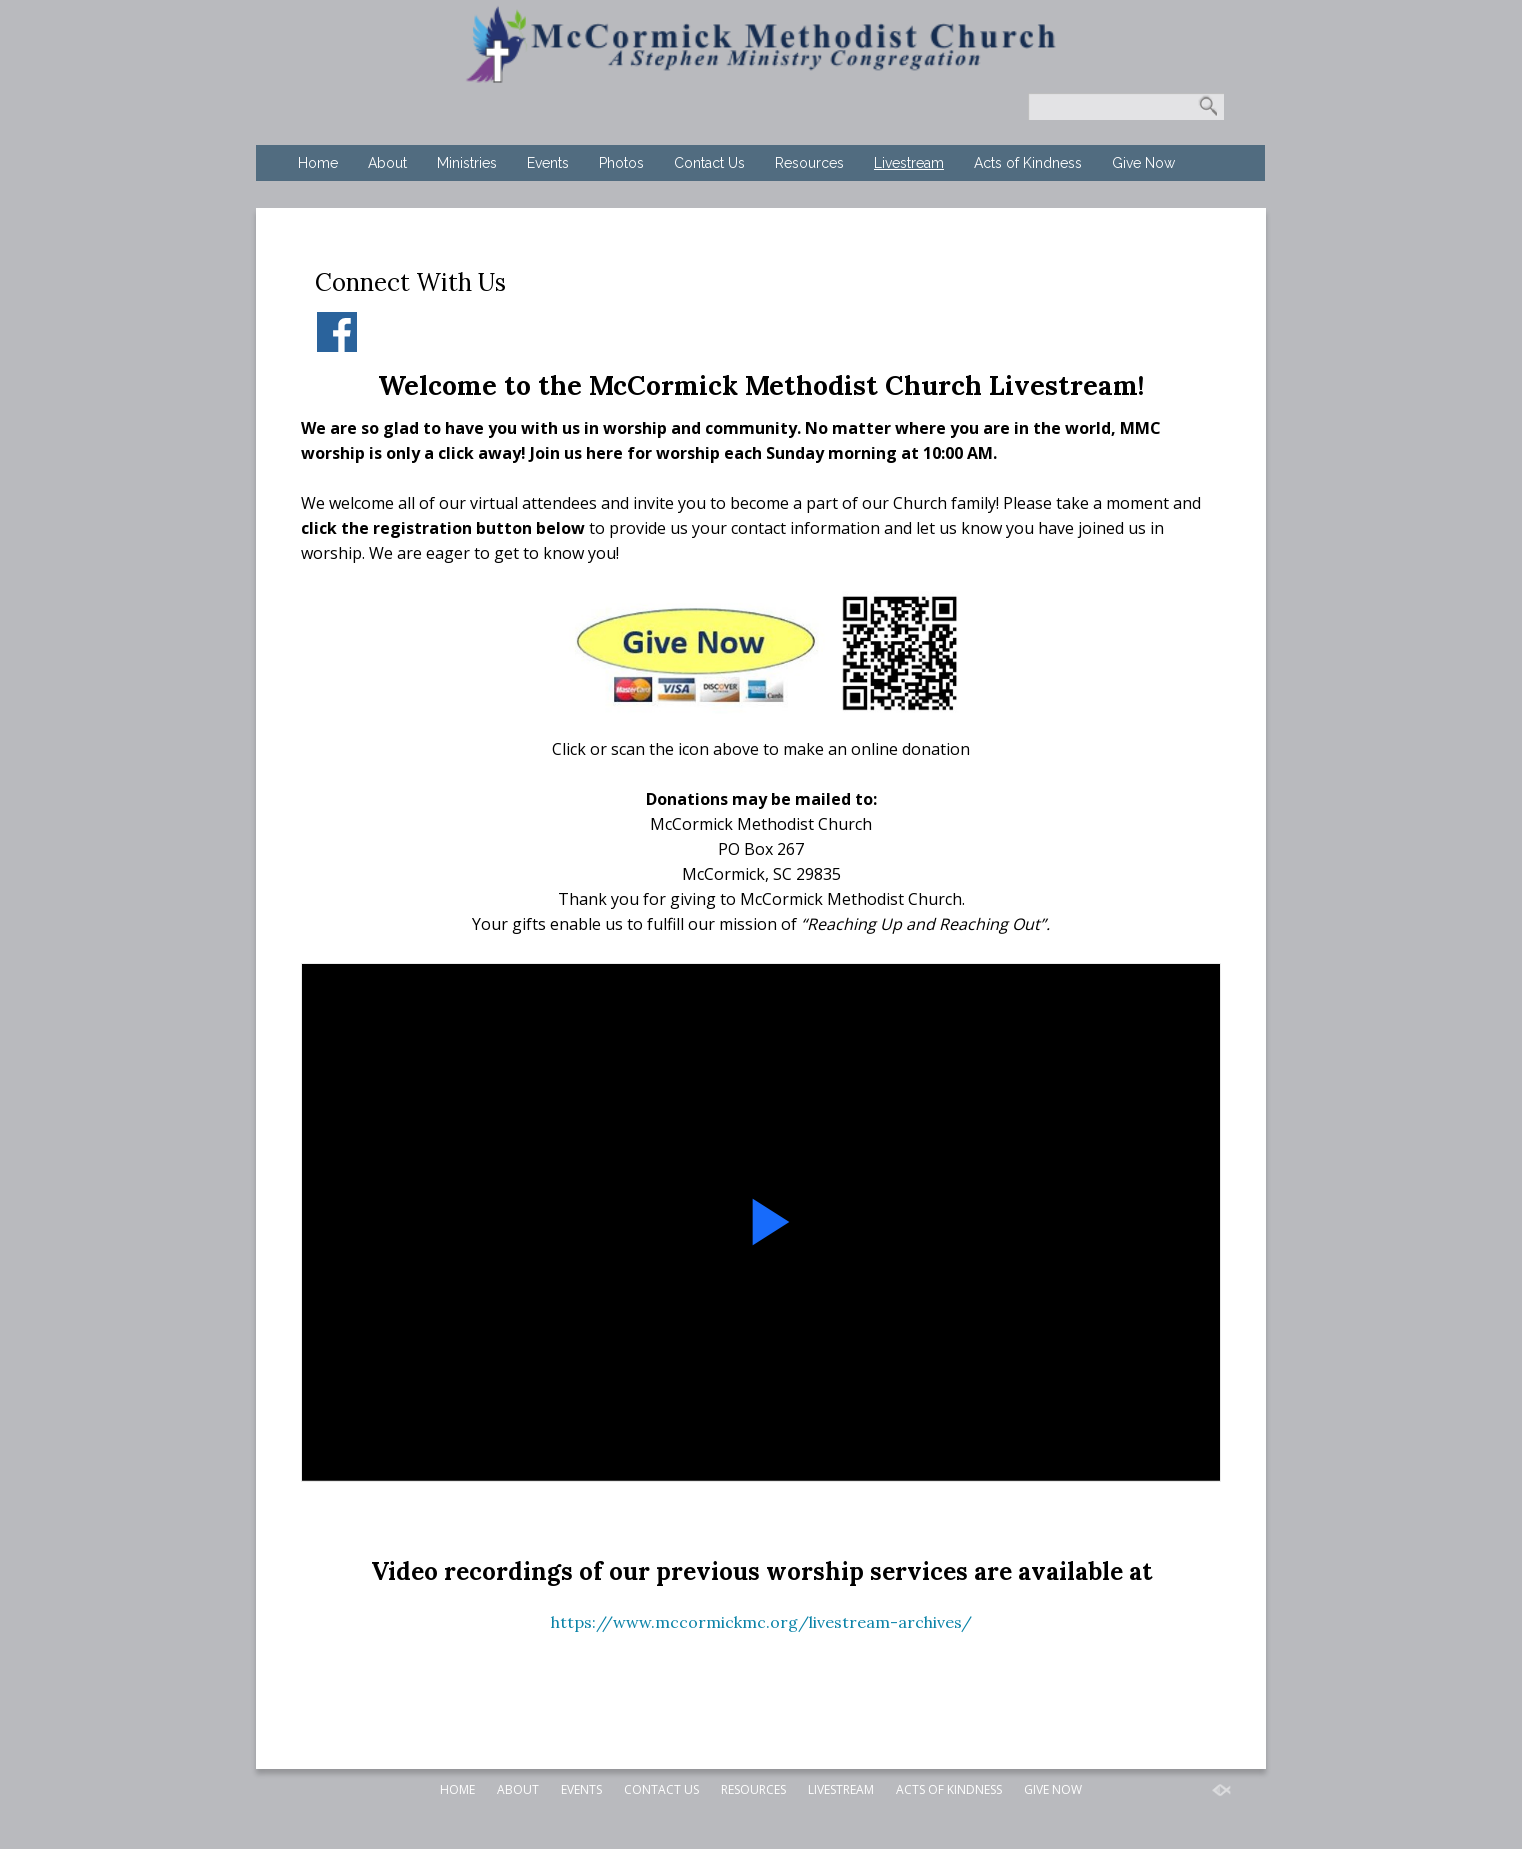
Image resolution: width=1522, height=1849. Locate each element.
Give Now (1143, 163)
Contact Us (709, 163)
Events (548, 163)
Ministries (467, 163)
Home (318, 163)
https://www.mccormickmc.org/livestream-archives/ (761, 1622)
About (387, 163)
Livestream (909, 163)
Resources (809, 163)
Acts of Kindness (1028, 163)
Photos (621, 163)
